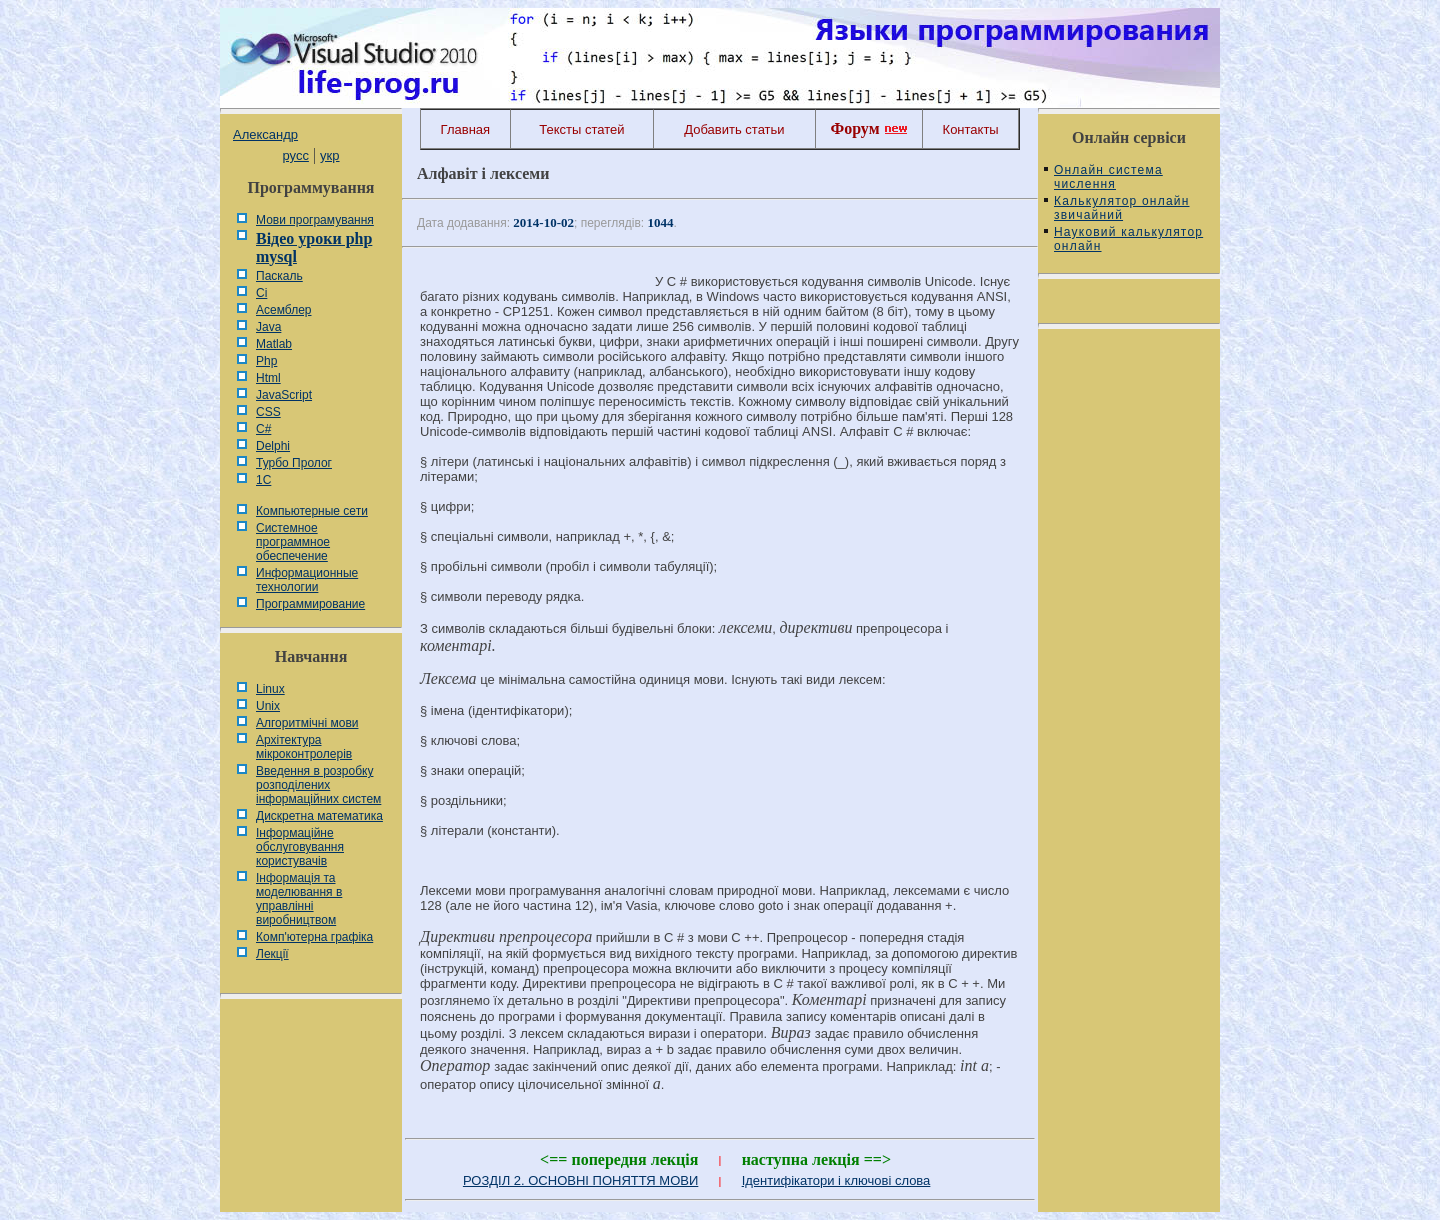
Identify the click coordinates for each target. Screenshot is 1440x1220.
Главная (465, 129)
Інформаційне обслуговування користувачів (300, 847)
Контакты (971, 129)
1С (263, 480)
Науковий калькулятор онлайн (1128, 239)
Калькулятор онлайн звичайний (1122, 208)
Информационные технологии (307, 580)
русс (295, 155)
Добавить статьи (734, 129)
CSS (268, 412)
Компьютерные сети (312, 511)
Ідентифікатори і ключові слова (836, 1180)
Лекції (272, 954)
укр (329, 155)
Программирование (310, 604)
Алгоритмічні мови (307, 723)
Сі (261, 293)
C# (263, 429)
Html (268, 378)
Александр (265, 134)
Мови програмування (315, 220)
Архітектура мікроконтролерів (304, 747)
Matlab (274, 344)
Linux (270, 689)
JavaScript (284, 395)
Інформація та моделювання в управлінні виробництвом (299, 899)
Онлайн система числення (1108, 177)
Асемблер (283, 310)
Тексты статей (581, 129)
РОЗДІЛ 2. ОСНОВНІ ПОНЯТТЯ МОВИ (580, 1180)
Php (266, 361)
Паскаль (279, 276)
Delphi (273, 446)
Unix (268, 706)
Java (268, 327)
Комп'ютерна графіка (314, 937)
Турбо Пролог (294, 463)
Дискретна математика (319, 816)
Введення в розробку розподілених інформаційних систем (318, 785)
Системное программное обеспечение (293, 542)
